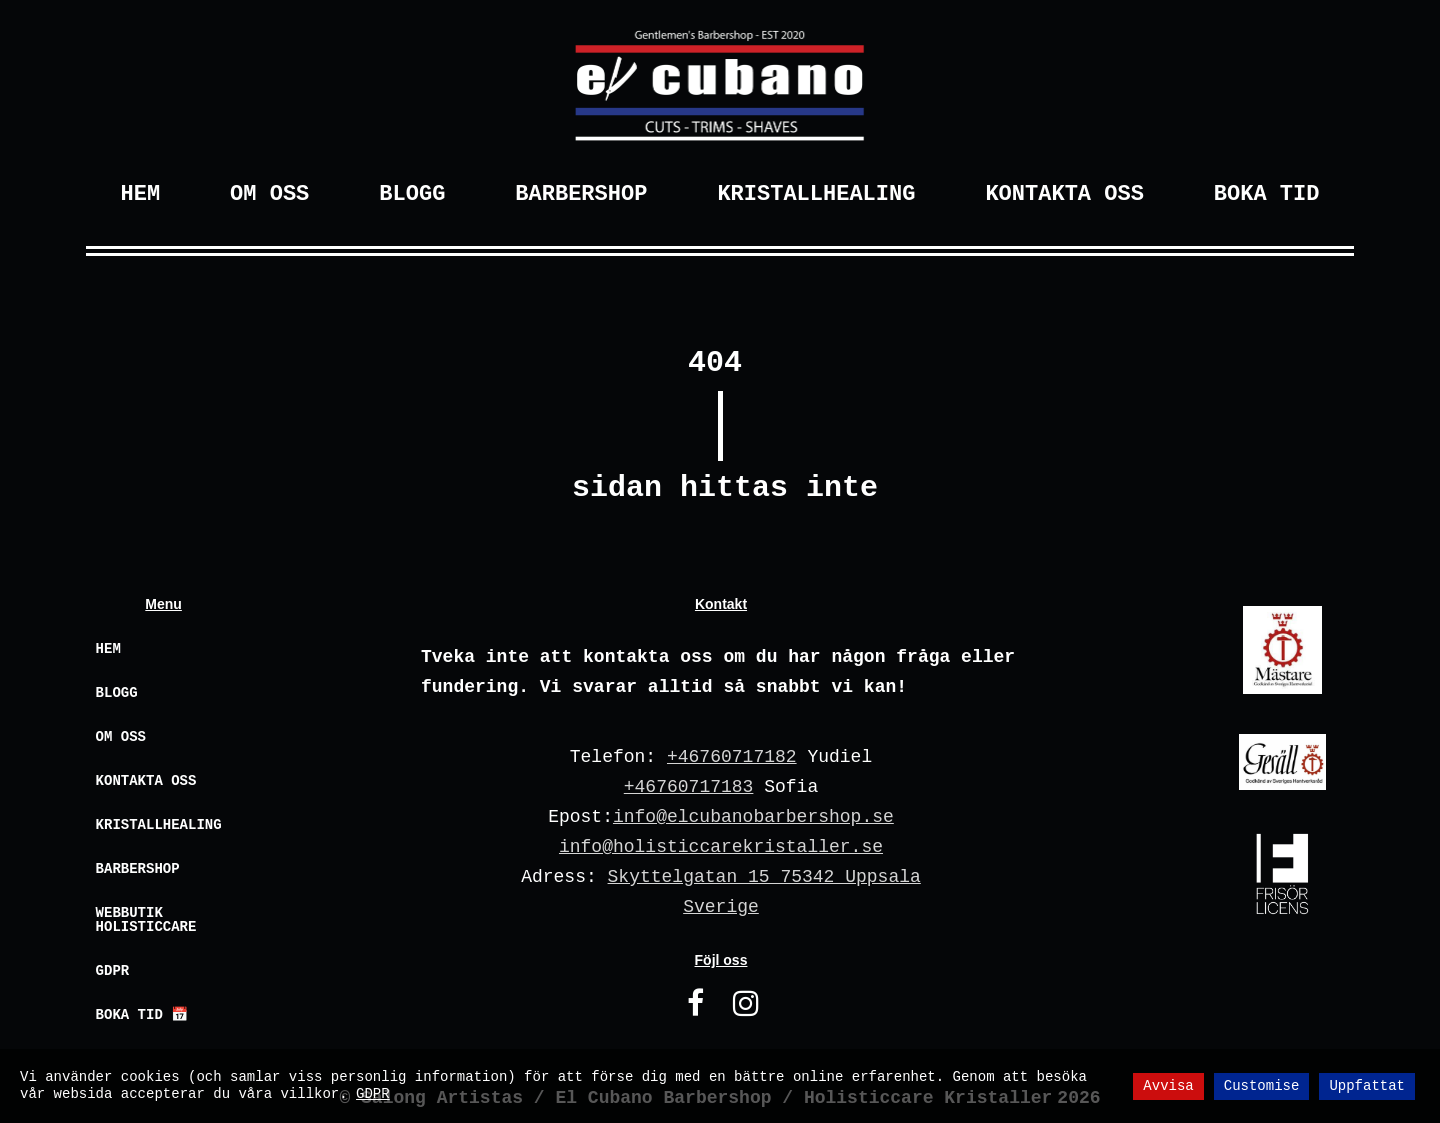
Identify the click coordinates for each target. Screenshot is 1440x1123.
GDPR (113, 971)
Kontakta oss (146, 781)
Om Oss (269, 194)
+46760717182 (732, 757)
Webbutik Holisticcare (146, 920)
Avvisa (1168, 1086)
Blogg (412, 194)
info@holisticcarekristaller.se (721, 847)
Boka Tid (1267, 194)
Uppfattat (1367, 1086)
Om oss (121, 737)
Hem (141, 194)
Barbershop (581, 194)
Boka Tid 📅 (142, 1015)
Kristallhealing (816, 194)
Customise (1262, 1086)
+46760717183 (689, 787)
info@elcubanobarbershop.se (753, 817)
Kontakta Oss (1064, 194)
